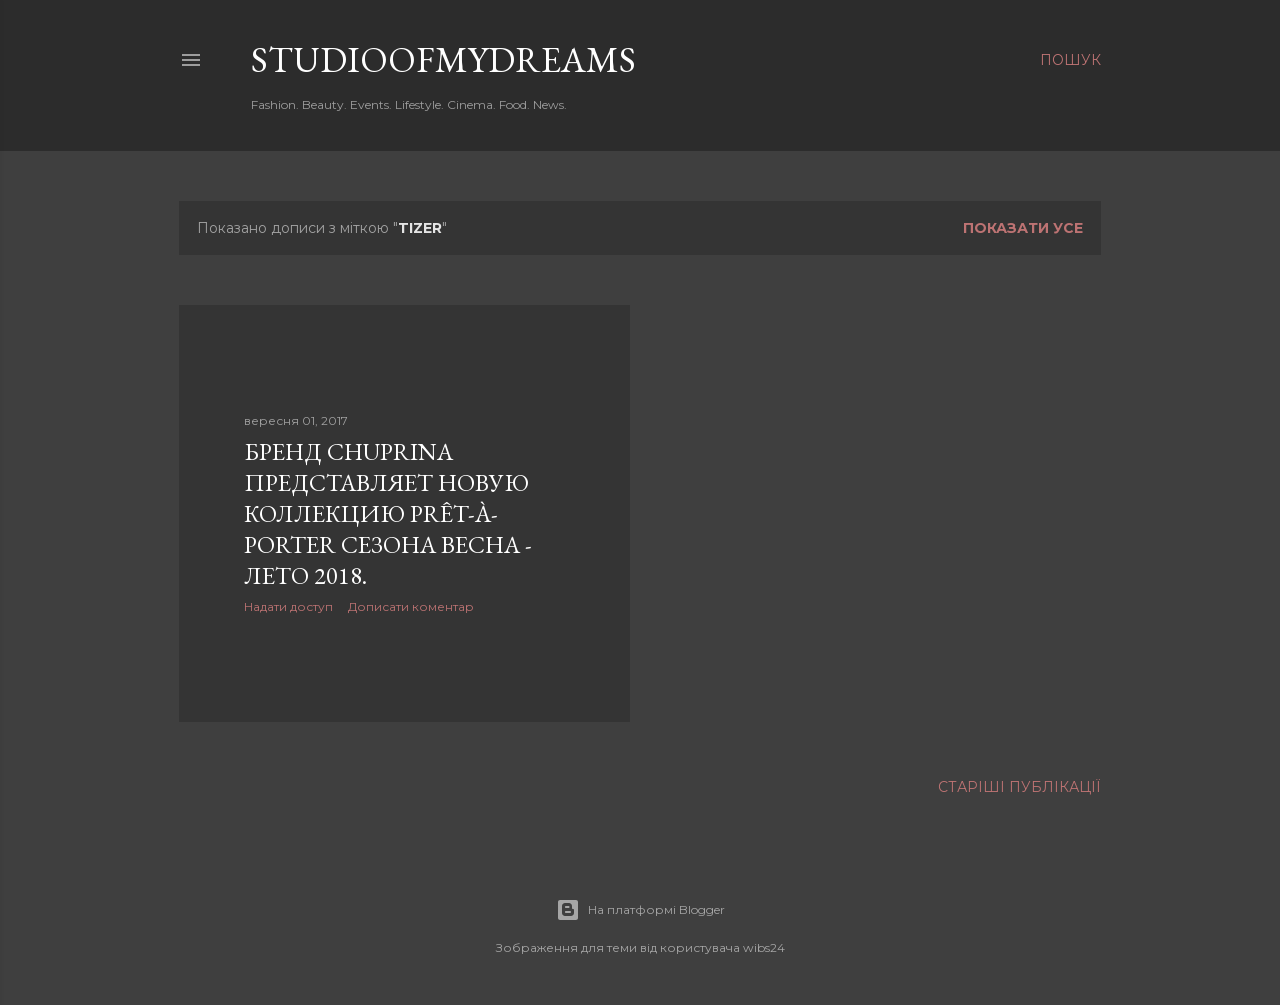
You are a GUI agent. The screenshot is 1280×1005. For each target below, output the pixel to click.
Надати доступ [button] (288, 606)
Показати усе (1023, 228)
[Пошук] (1070, 60)
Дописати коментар (411, 606)
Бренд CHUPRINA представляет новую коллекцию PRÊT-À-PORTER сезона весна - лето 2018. (388, 513)
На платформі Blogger (640, 910)
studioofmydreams (443, 59)
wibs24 (764, 947)
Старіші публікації (1019, 787)
